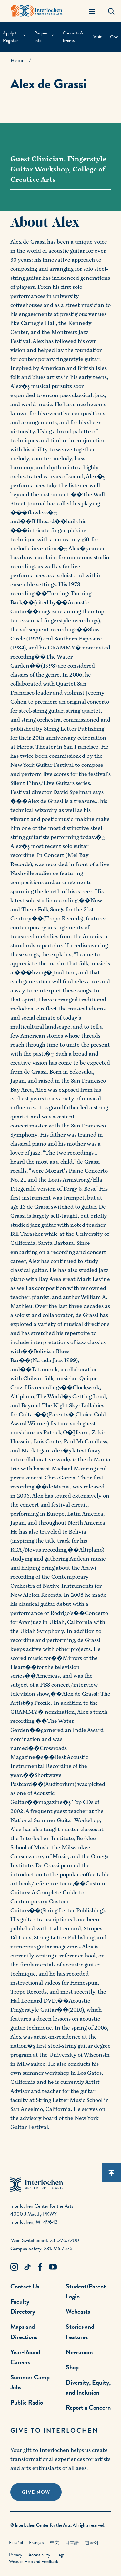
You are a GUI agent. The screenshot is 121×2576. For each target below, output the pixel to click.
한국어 (91, 2542)
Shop (72, 2367)
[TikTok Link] (27, 2267)
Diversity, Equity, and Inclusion (88, 2387)
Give (114, 37)
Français (36, 2542)
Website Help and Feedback (33, 2561)
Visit (97, 37)
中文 (54, 2542)
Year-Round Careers (25, 2357)
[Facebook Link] (40, 2267)
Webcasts (78, 2311)
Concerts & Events (73, 37)
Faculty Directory (22, 2306)
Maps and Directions (23, 2331)
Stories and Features (80, 2331)
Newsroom (79, 2352)
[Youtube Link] (53, 2267)
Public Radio (26, 2402)
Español (16, 2542)
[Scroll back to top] (111, 2172)
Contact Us (24, 2286)
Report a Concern (88, 2407)
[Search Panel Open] (111, 11)
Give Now (36, 2492)
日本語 (72, 2542)
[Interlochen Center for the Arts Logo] (37, 11)
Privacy (15, 2555)
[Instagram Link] (14, 2267)
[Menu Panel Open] (92, 11)
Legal (61, 2555)
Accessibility (39, 2555)
